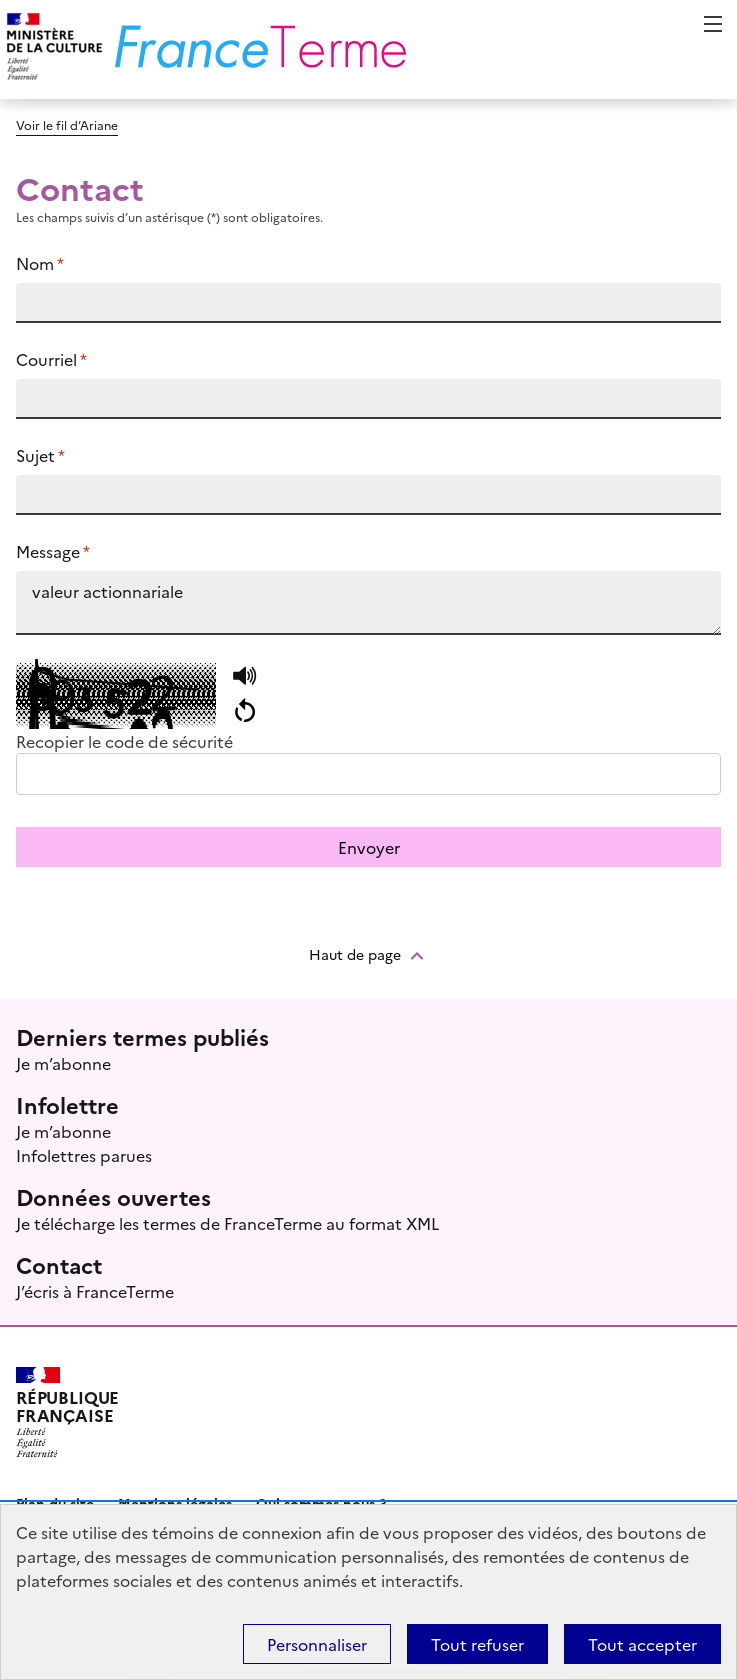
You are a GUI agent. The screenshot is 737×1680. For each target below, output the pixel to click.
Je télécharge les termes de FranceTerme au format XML (227, 1223)
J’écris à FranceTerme (95, 1291)
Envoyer (369, 847)
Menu (713, 24)
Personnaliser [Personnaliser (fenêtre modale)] (317, 1644)
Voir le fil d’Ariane (67, 124)
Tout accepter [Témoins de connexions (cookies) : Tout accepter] (642, 1644)
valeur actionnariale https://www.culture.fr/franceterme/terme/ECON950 (368, 603)
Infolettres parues (84, 1155)
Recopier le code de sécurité (124, 741)
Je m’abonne (63, 1063)
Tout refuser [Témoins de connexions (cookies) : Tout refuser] (477, 1644)
